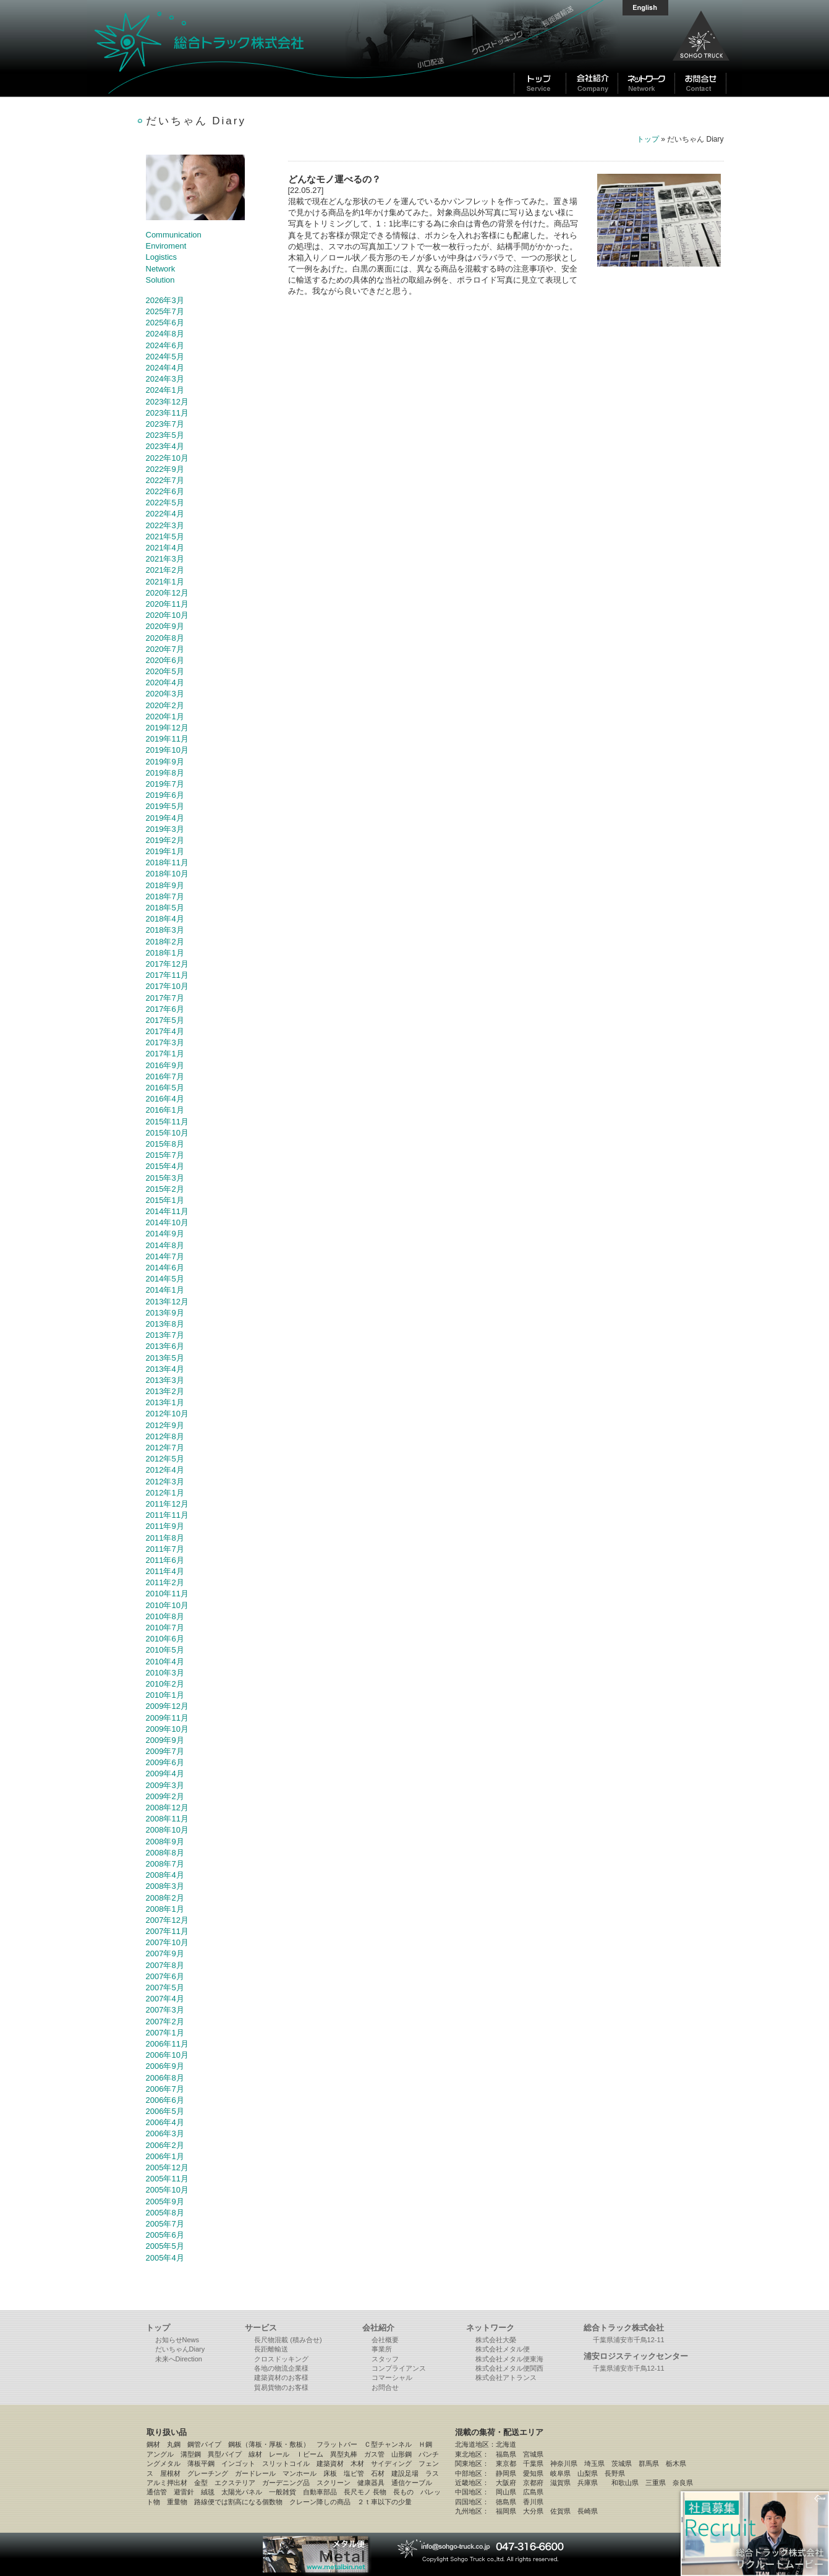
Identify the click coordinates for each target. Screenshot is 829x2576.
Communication (174, 234)
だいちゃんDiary (180, 2349)
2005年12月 (167, 2167)
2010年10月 (167, 1605)
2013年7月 (165, 1335)
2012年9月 (165, 1425)
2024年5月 (165, 356)
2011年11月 (167, 1515)
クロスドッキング (281, 2359)
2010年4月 (165, 1661)
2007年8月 (165, 1965)
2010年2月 (165, 1683)
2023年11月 (167, 412)
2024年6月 (165, 345)
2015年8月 (165, 1144)
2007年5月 (165, 1987)
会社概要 (385, 2339)
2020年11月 (167, 604)
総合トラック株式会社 (248, 48)
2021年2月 (165, 570)
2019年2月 (165, 840)
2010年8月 (165, 1616)
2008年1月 (165, 1909)
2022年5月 (165, 502)
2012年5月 (165, 1458)
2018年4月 (165, 918)
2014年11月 (167, 1211)
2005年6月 (165, 2235)
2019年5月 (165, 806)
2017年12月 (167, 964)
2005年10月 (167, 2189)
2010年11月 (167, 1593)
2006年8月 (165, 2077)
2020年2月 (165, 705)
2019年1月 (165, 851)
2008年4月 (165, 1875)
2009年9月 (165, 1740)
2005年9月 (165, 2201)
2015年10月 (167, 1132)
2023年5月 (165, 435)
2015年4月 (165, 1166)
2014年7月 (165, 1256)
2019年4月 (165, 818)
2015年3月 (165, 1178)
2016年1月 (165, 1110)
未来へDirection (178, 2359)
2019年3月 (165, 829)
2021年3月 (165, 558)
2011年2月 (165, 1582)
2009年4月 (165, 1773)
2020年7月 (165, 649)
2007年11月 (167, 1931)
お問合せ (385, 2387)
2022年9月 (165, 469)
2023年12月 (167, 401)
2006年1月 (165, 2156)
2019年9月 (165, 761)
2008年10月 (167, 1829)
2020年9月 (165, 626)
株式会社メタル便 (502, 2349)
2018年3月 (165, 930)
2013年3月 (165, 1380)
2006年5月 (165, 2111)
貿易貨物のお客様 (281, 2387)
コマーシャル (392, 2377)
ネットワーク (490, 2327)
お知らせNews (177, 2339)
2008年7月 (165, 1863)
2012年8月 (165, 1436)
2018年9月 (165, 885)
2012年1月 (165, 1492)
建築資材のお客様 (281, 2377)
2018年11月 (167, 862)
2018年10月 (167, 873)
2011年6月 (165, 1560)
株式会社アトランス (506, 2377)
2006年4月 (165, 2122)
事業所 (382, 2349)
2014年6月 (165, 1267)
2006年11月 (167, 2043)
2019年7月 (165, 784)
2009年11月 (167, 1717)
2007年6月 (165, 1976)
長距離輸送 (271, 2349)
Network (161, 268)
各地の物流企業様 (281, 2368)
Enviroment (166, 245)
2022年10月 (167, 458)
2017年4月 (165, 1031)
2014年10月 (167, 1222)
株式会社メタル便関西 (509, 2368)
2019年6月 (165, 795)
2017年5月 (165, 1020)
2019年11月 (167, 738)
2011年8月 (165, 1538)
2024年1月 (165, 390)
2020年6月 (165, 660)
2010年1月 (165, 1695)
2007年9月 (165, 1953)
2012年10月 (167, 1413)
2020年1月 (165, 716)
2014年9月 (165, 1233)
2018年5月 (165, 907)
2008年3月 (165, 1886)
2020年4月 (165, 682)
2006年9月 (165, 2066)
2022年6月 (165, 491)
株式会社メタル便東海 (509, 2359)
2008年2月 (165, 1897)
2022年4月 (165, 513)
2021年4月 (165, 547)
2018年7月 (165, 896)
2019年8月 (165, 772)
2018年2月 (165, 941)
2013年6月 (165, 1346)
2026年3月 (165, 300)
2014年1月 (165, 1289)
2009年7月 (165, 1751)
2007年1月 (165, 2032)
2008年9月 (165, 1841)
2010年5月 (165, 1649)
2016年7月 (165, 1076)
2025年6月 (165, 322)
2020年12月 (167, 592)
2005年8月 (165, 2212)
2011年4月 (165, 1571)
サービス (261, 2327)
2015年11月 (167, 1121)
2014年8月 (165, 1245)
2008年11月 (167, 1818)
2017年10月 (167, 986)
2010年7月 (165, 1627)
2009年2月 (165, 1796)
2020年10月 (167, 615)
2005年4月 (165, 2257)
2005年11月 (167, 2178)
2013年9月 (165, 1312)
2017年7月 (165, 998)
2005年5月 (165, 2246)
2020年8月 (165, 638)
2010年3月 (165, 1672)
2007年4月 (165, 1998)
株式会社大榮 (495, 2339)
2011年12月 (167, 1503)
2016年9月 (165, 1065)
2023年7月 (165, 424)
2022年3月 (165, 525)
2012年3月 (165, 1481)
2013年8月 (165, 1324)
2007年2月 (165, 2021)
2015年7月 (165, 1155)
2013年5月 (165, 1358)
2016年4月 (165, 1098)
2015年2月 (165, 1189)
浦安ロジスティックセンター (636, 2356)
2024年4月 (165, 367)
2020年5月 (165, 671)
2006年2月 (165, 2145)
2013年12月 (167, 1301)
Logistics (161, 257)
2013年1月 (165, 1402)
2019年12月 (167, 727)
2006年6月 (165, 2100)
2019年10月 (167, 750)
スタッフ (385, 2359)
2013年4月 (165, 1369)
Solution (160, 280)
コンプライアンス (399, 2368)
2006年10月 (167, 2055)
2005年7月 (165, 2223)
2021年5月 (165, 536)
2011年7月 (165, 1549)
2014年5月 (165, 1278)
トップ (648, 139)
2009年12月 (167, 1706)
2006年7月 (165, 2089)
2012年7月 (165, 1447)
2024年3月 (165, 378)
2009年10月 (167, 1729)
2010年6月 (165, 1638)
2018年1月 (165, 952)
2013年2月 (165, 1391)
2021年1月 (165, 581)
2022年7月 (165, 480)
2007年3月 (165, 2009)
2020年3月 (165, 693)
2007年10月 (167, 1942)
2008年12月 (167, 1807)
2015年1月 (165, 1200)
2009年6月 (165, 1762)
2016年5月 (165, 1087)
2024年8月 (165, 333)
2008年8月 (165, 1852)
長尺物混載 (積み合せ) (287, 2339)
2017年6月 (165, 1009)
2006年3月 (165, 2133)
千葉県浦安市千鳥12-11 (629, 2339)
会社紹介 (378, 2327)
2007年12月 (167, 1920)
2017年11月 (167, 975)
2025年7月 (165, 311)
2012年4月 (165, 1469)
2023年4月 (165, 446)
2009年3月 (165, 1785)
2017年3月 (165, 1042)
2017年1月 (165, 1053)
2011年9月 (165, 1526)
